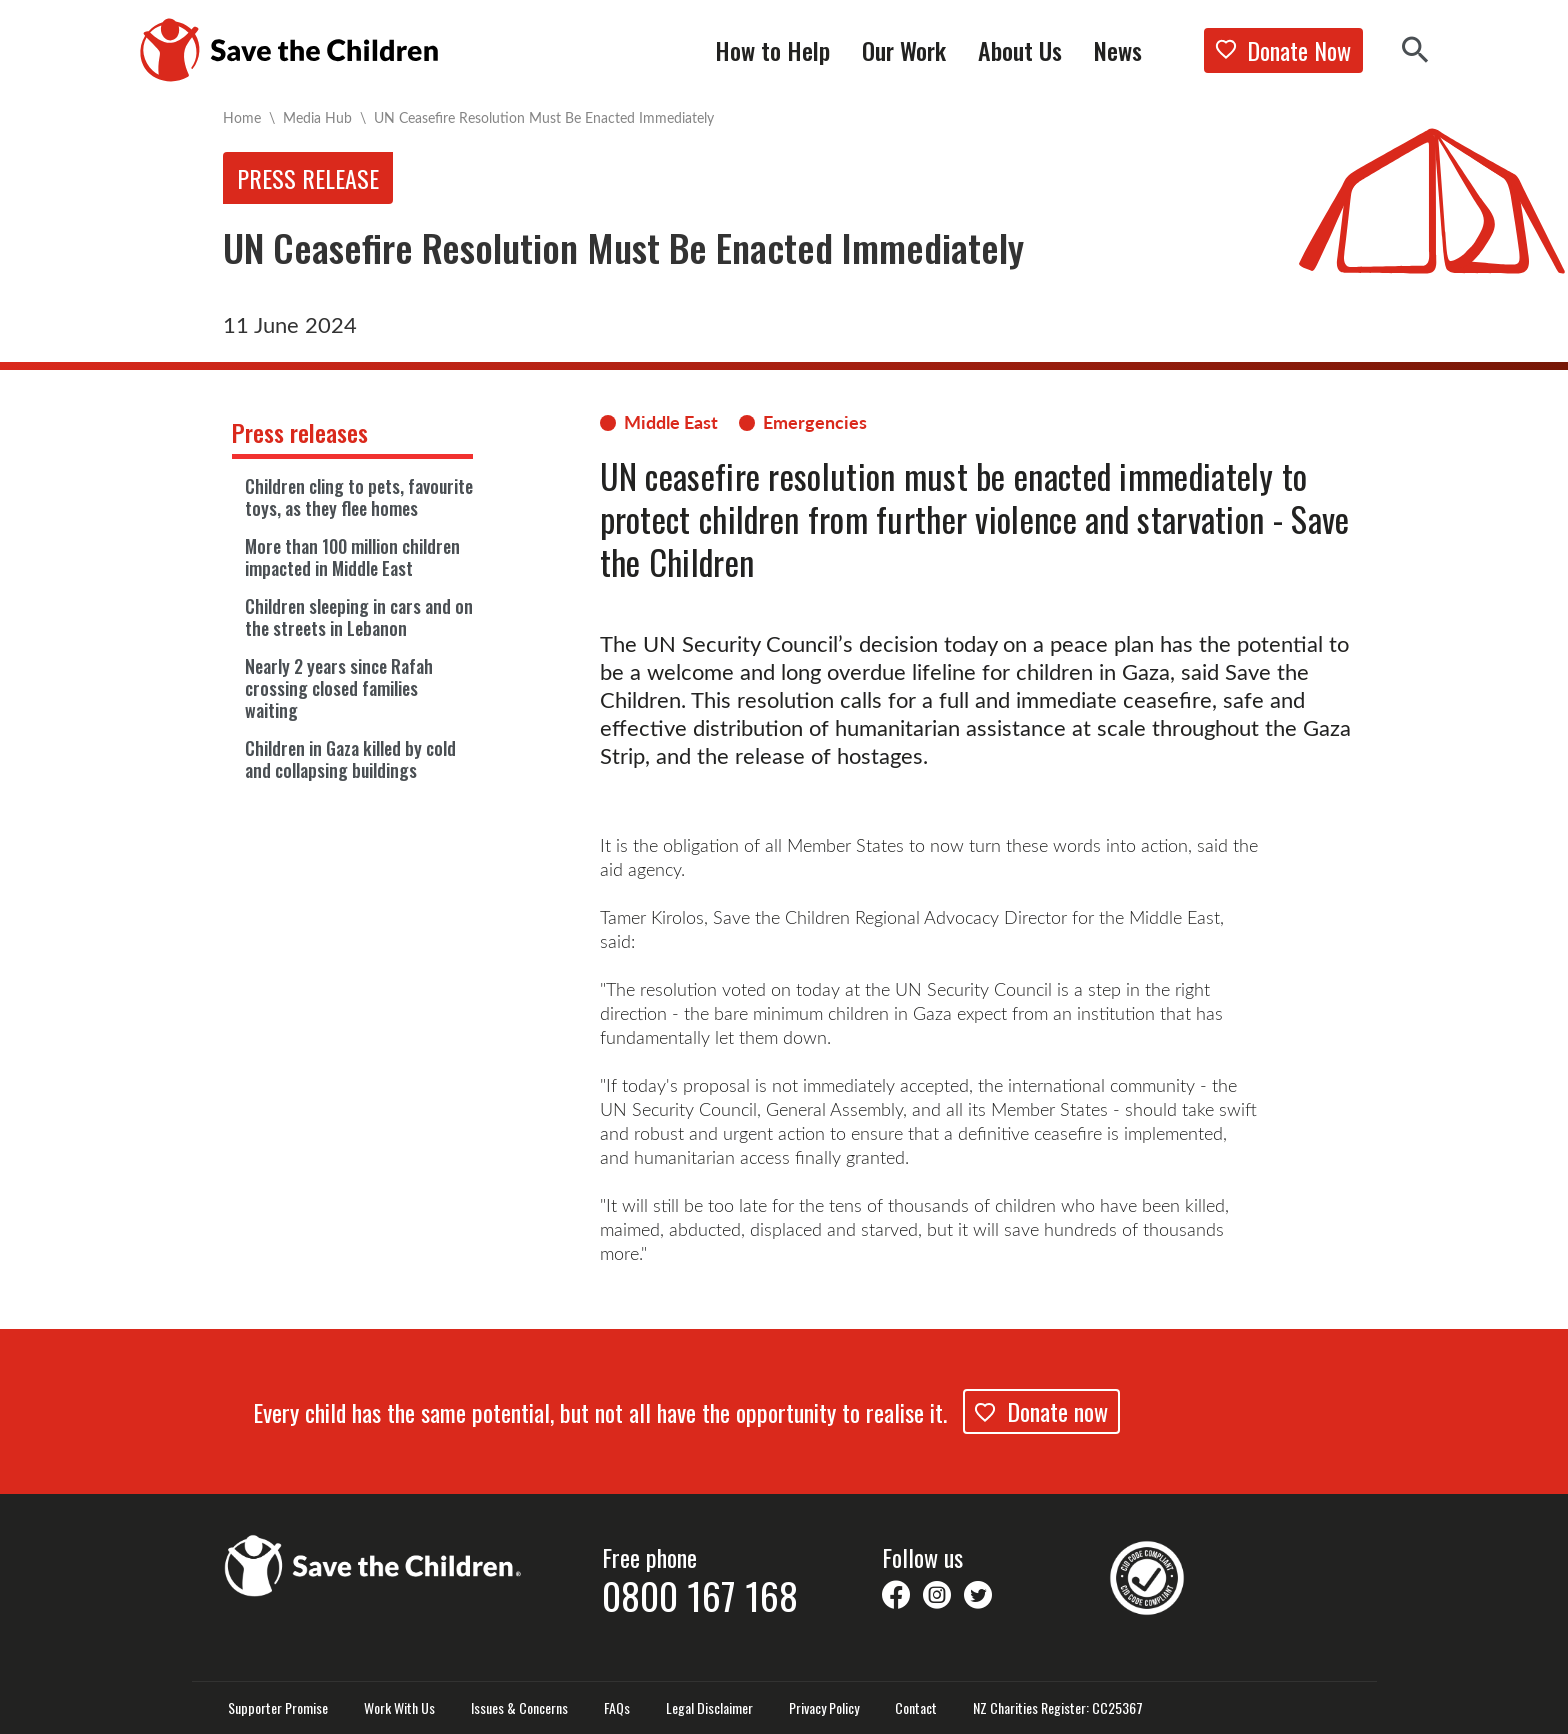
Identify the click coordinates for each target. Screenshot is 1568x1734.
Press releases (300, 432)
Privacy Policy (824, 1708)
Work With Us (399, 1708)
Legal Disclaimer (709, 1708)
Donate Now (1283, 50)
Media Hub (317, 117)
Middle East (671, 422)
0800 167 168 (700, 1595)
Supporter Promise (278, 1708)
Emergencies (815, 422)
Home (242, 117)
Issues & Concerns (519, 1708)
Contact (916, 1708)
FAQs (617, 1708)
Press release (308, 178)
